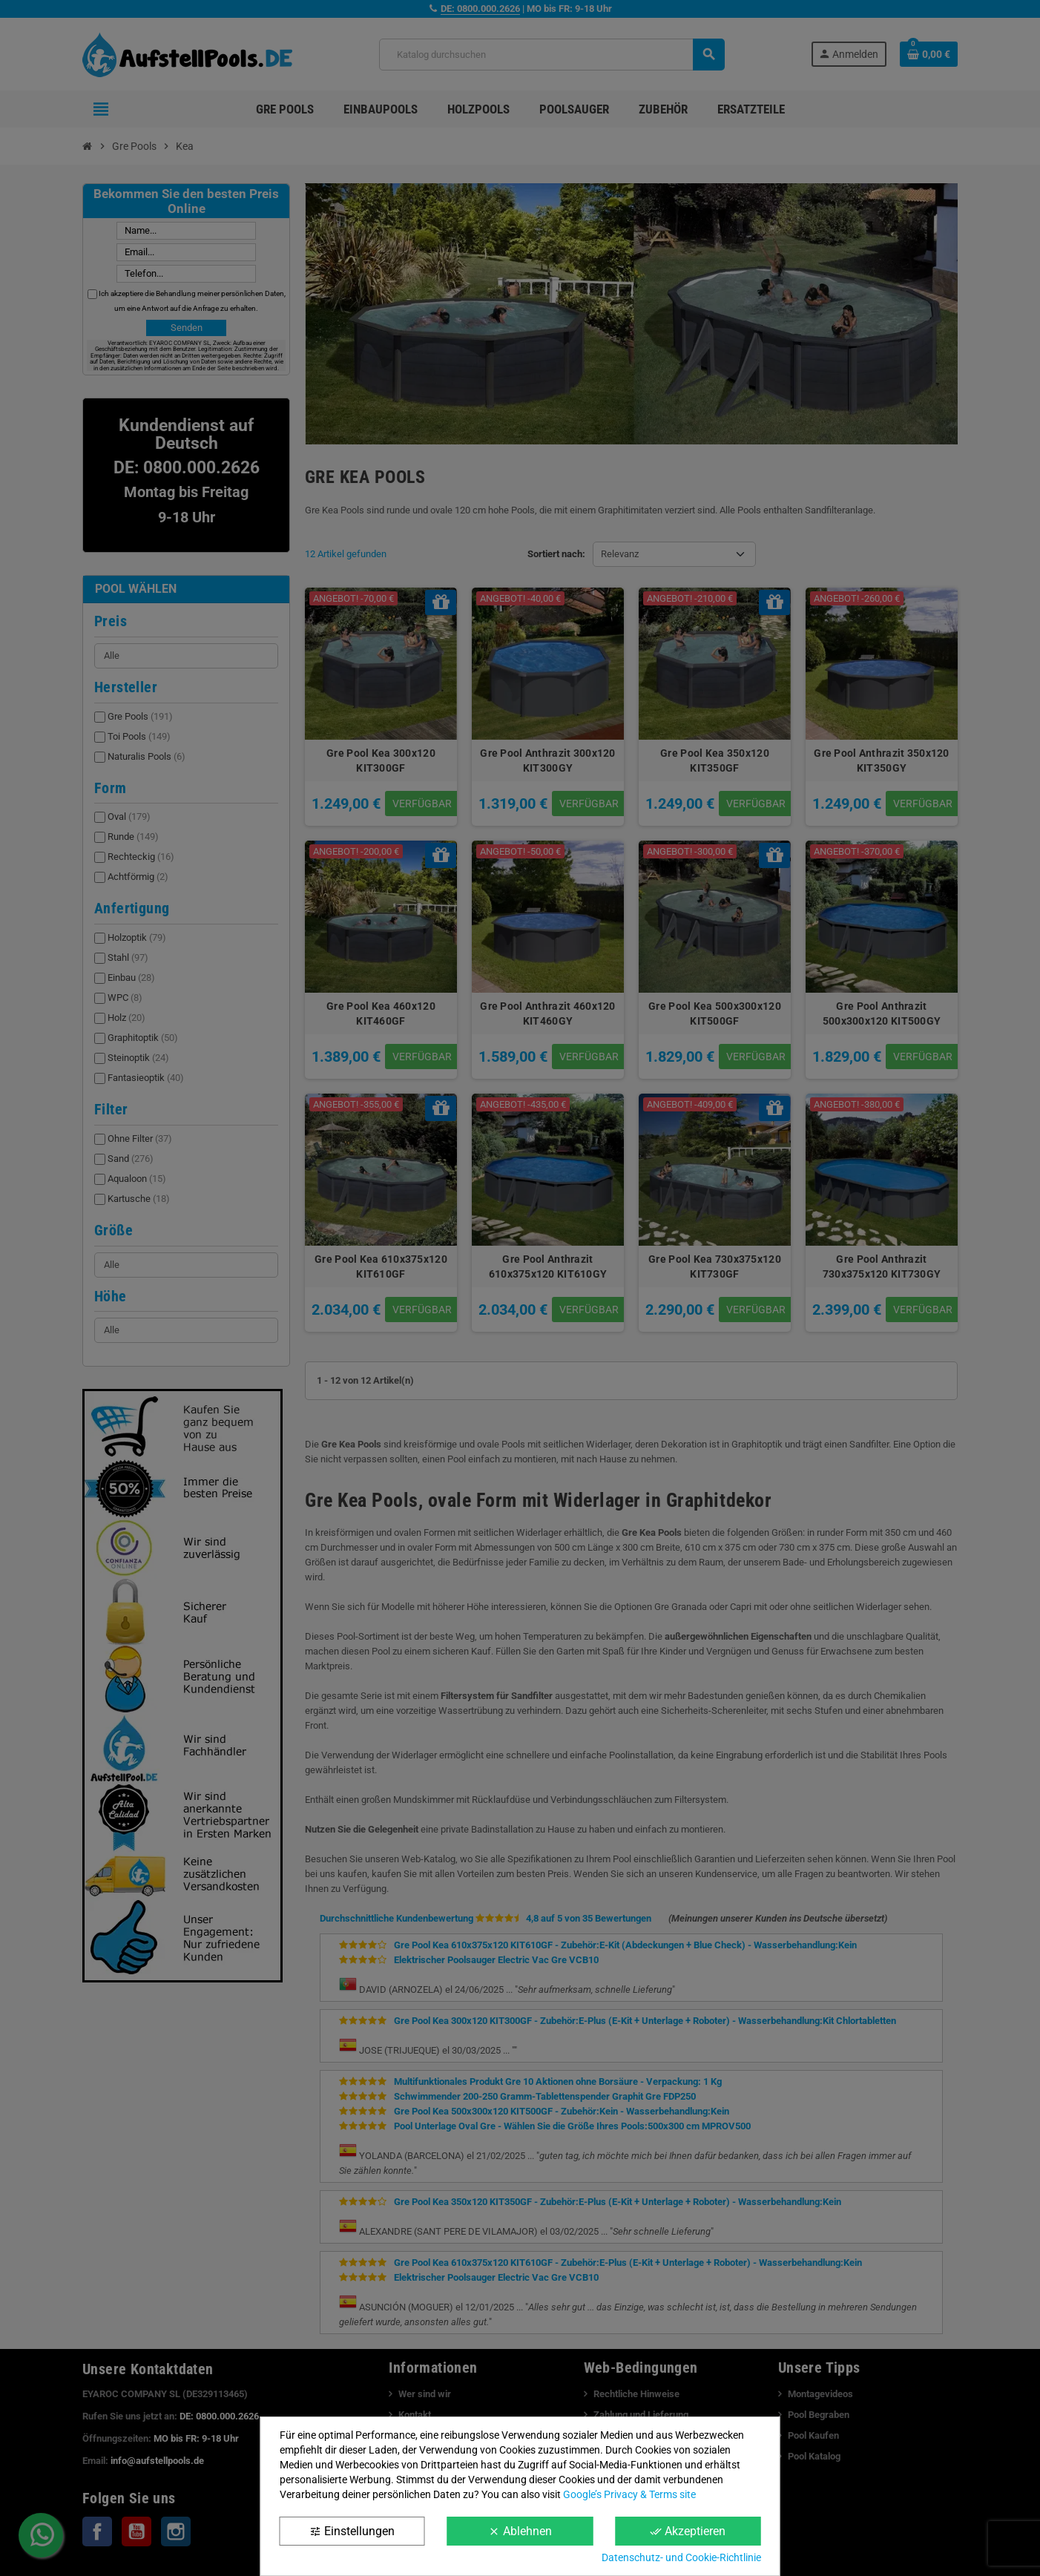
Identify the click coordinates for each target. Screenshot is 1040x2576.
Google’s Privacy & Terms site (629, 2494)
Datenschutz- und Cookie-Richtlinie (681, 2557)
